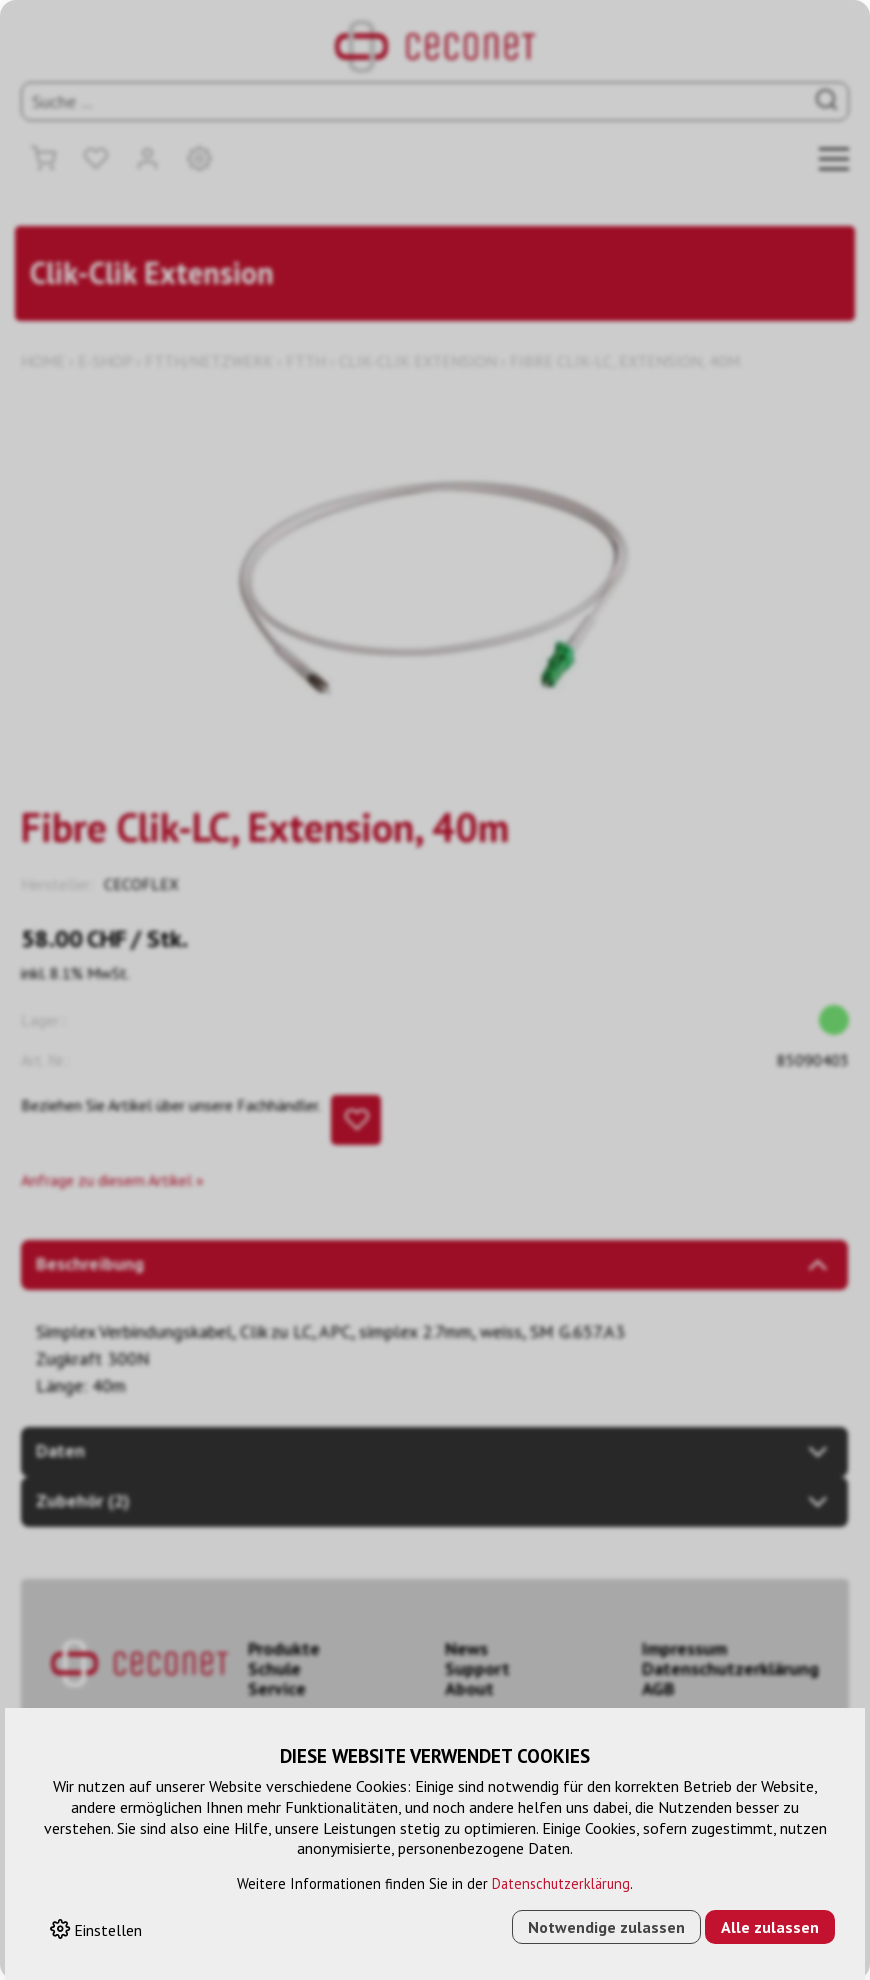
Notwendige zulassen (606, 1927)
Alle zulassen (770, 1927)
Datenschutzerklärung (561, 1883)
